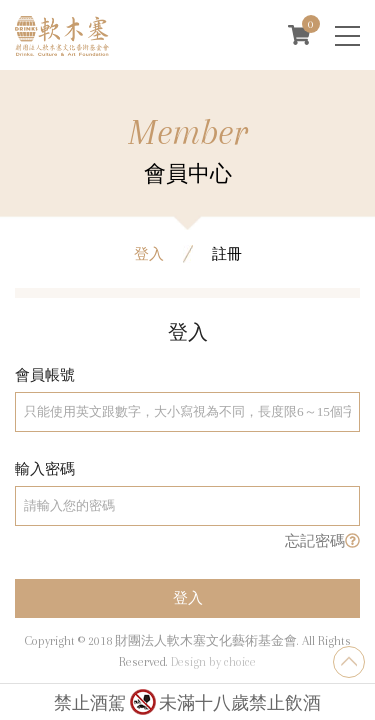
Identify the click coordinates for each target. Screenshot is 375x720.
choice (240, 662)
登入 (188, 609)
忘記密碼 (322, 551)
